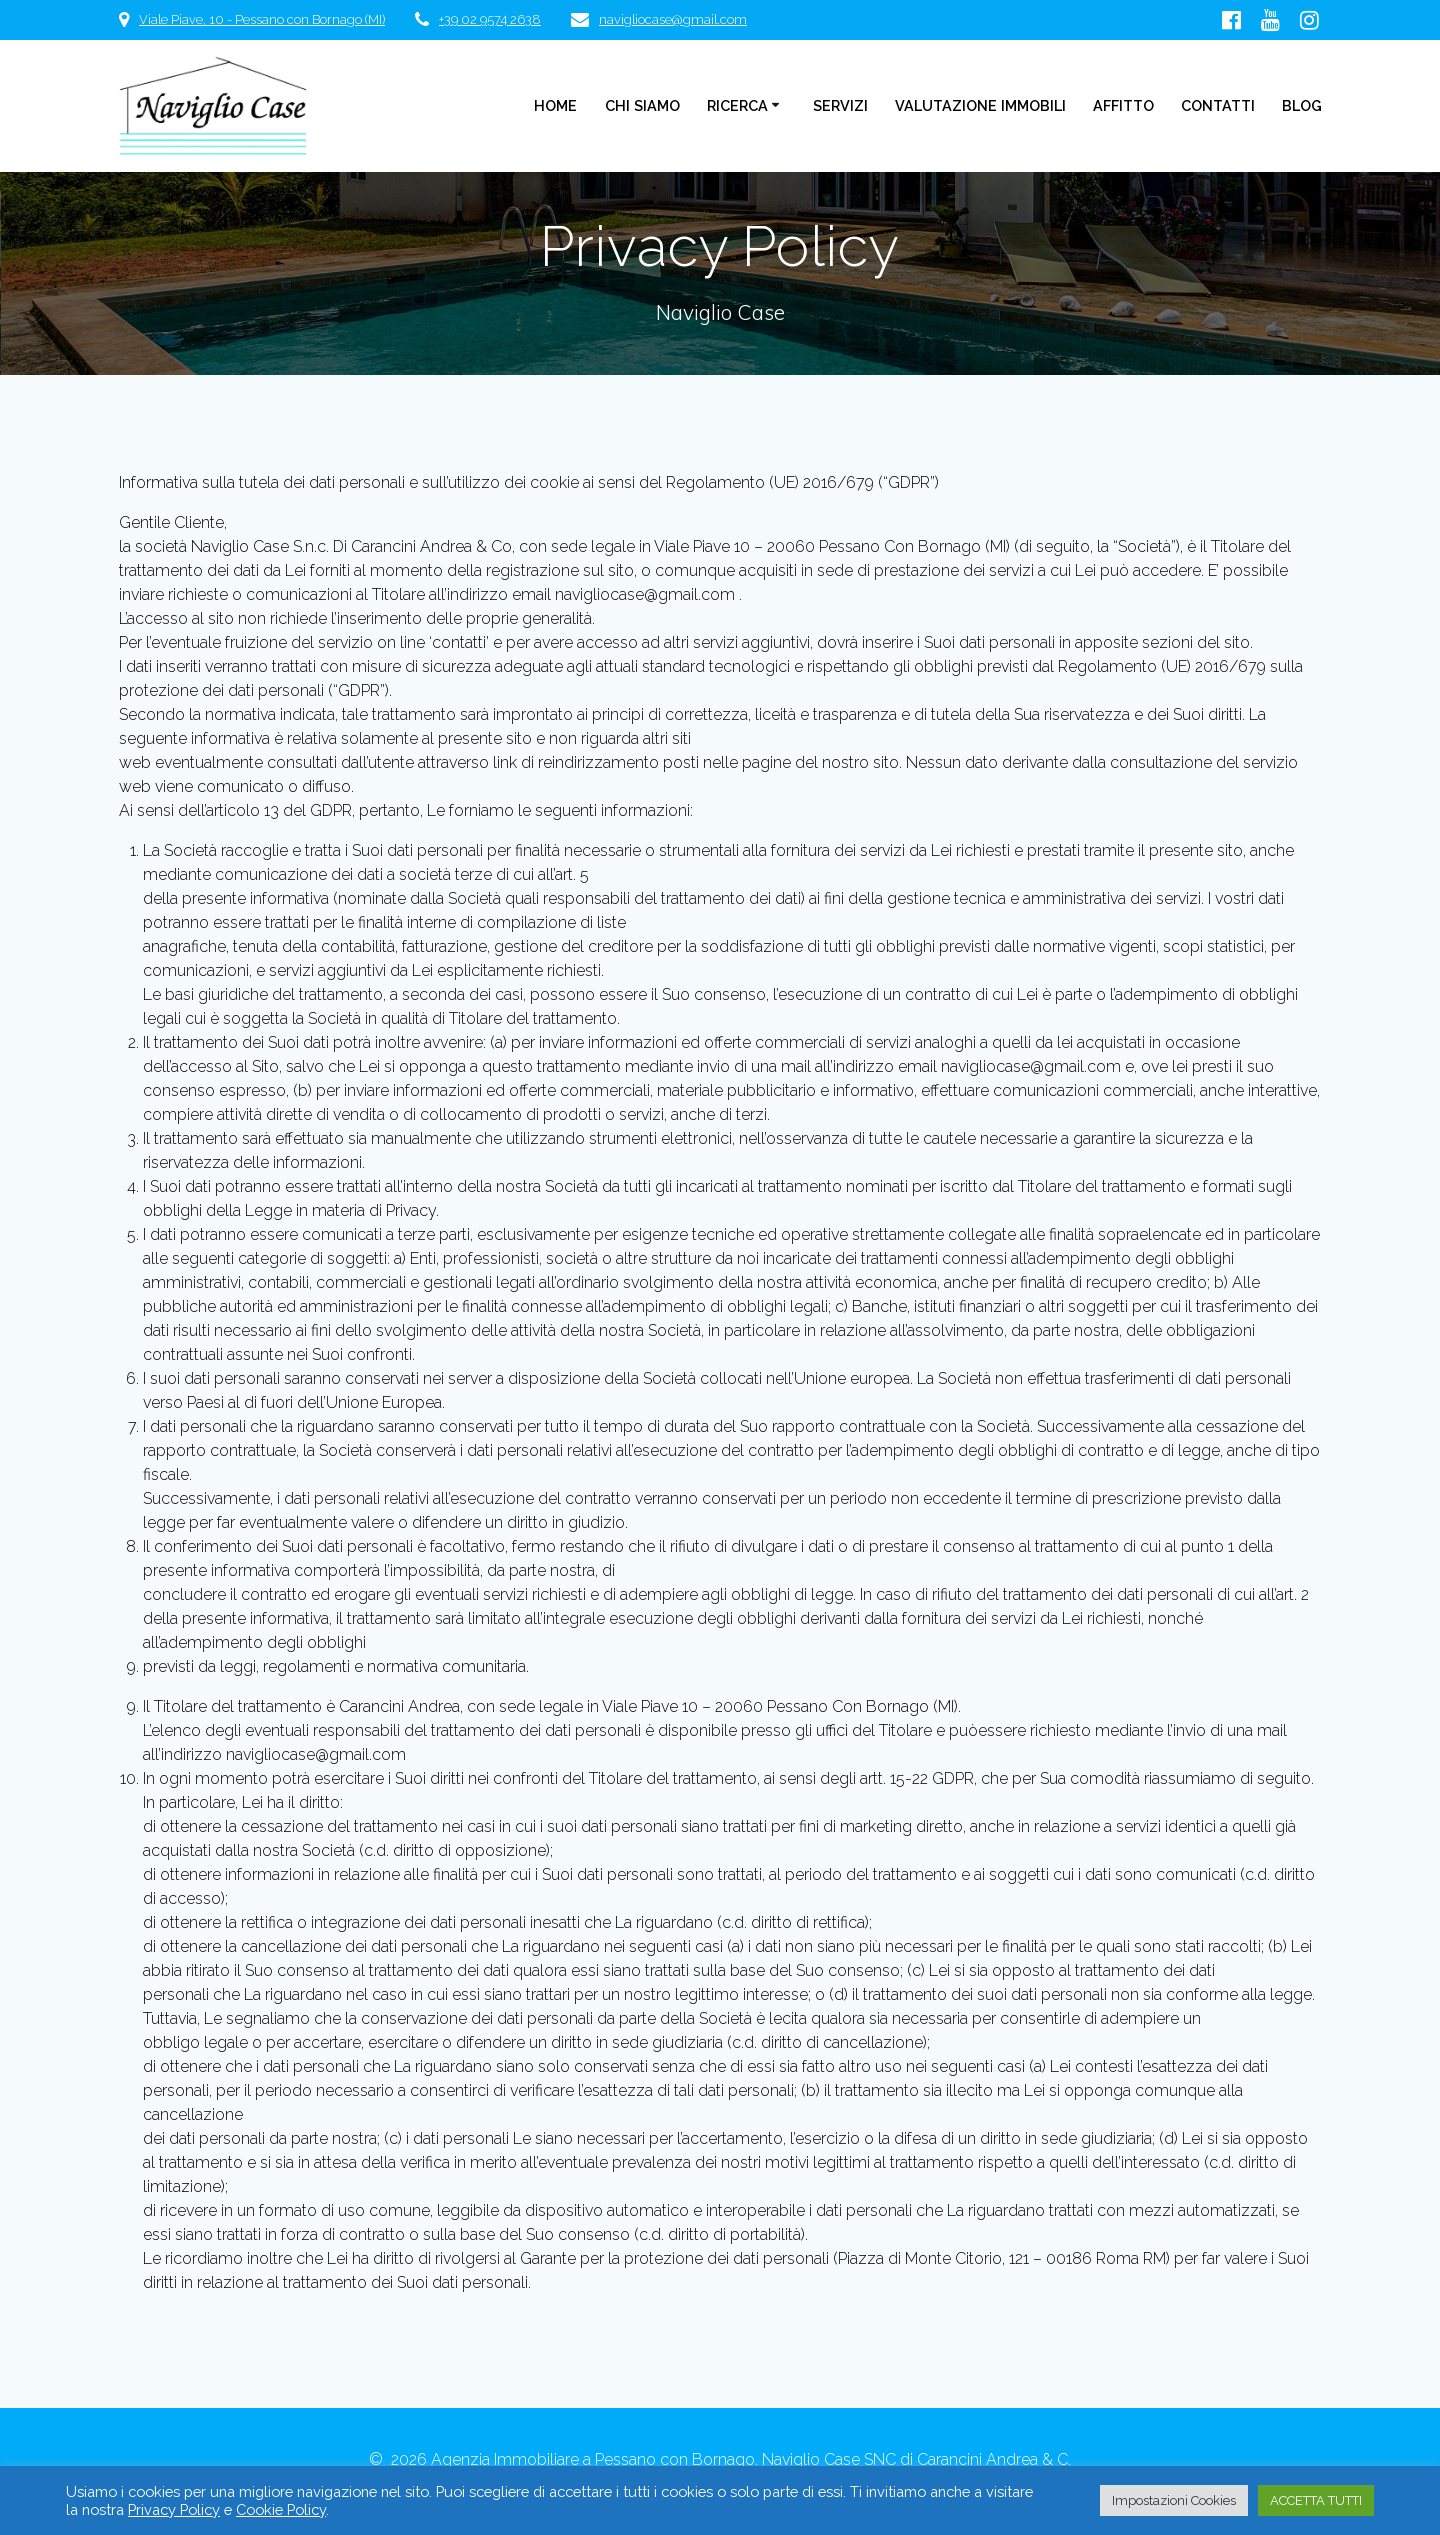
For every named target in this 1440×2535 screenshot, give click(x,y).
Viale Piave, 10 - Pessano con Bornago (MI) (262, 19)
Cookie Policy (281, 2509)
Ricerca (737, 105)
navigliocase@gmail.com (673, 19)
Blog (1302, 105)
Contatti (1218, 105)
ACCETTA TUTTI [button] (1316, 2500)
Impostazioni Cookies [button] (1174, 2500)
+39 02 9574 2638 (490, 19)
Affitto (1123, 105)
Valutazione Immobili (980, 105)
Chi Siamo (642, 105)
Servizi (840, 105)
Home (555, 105)
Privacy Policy (174, 2509)
